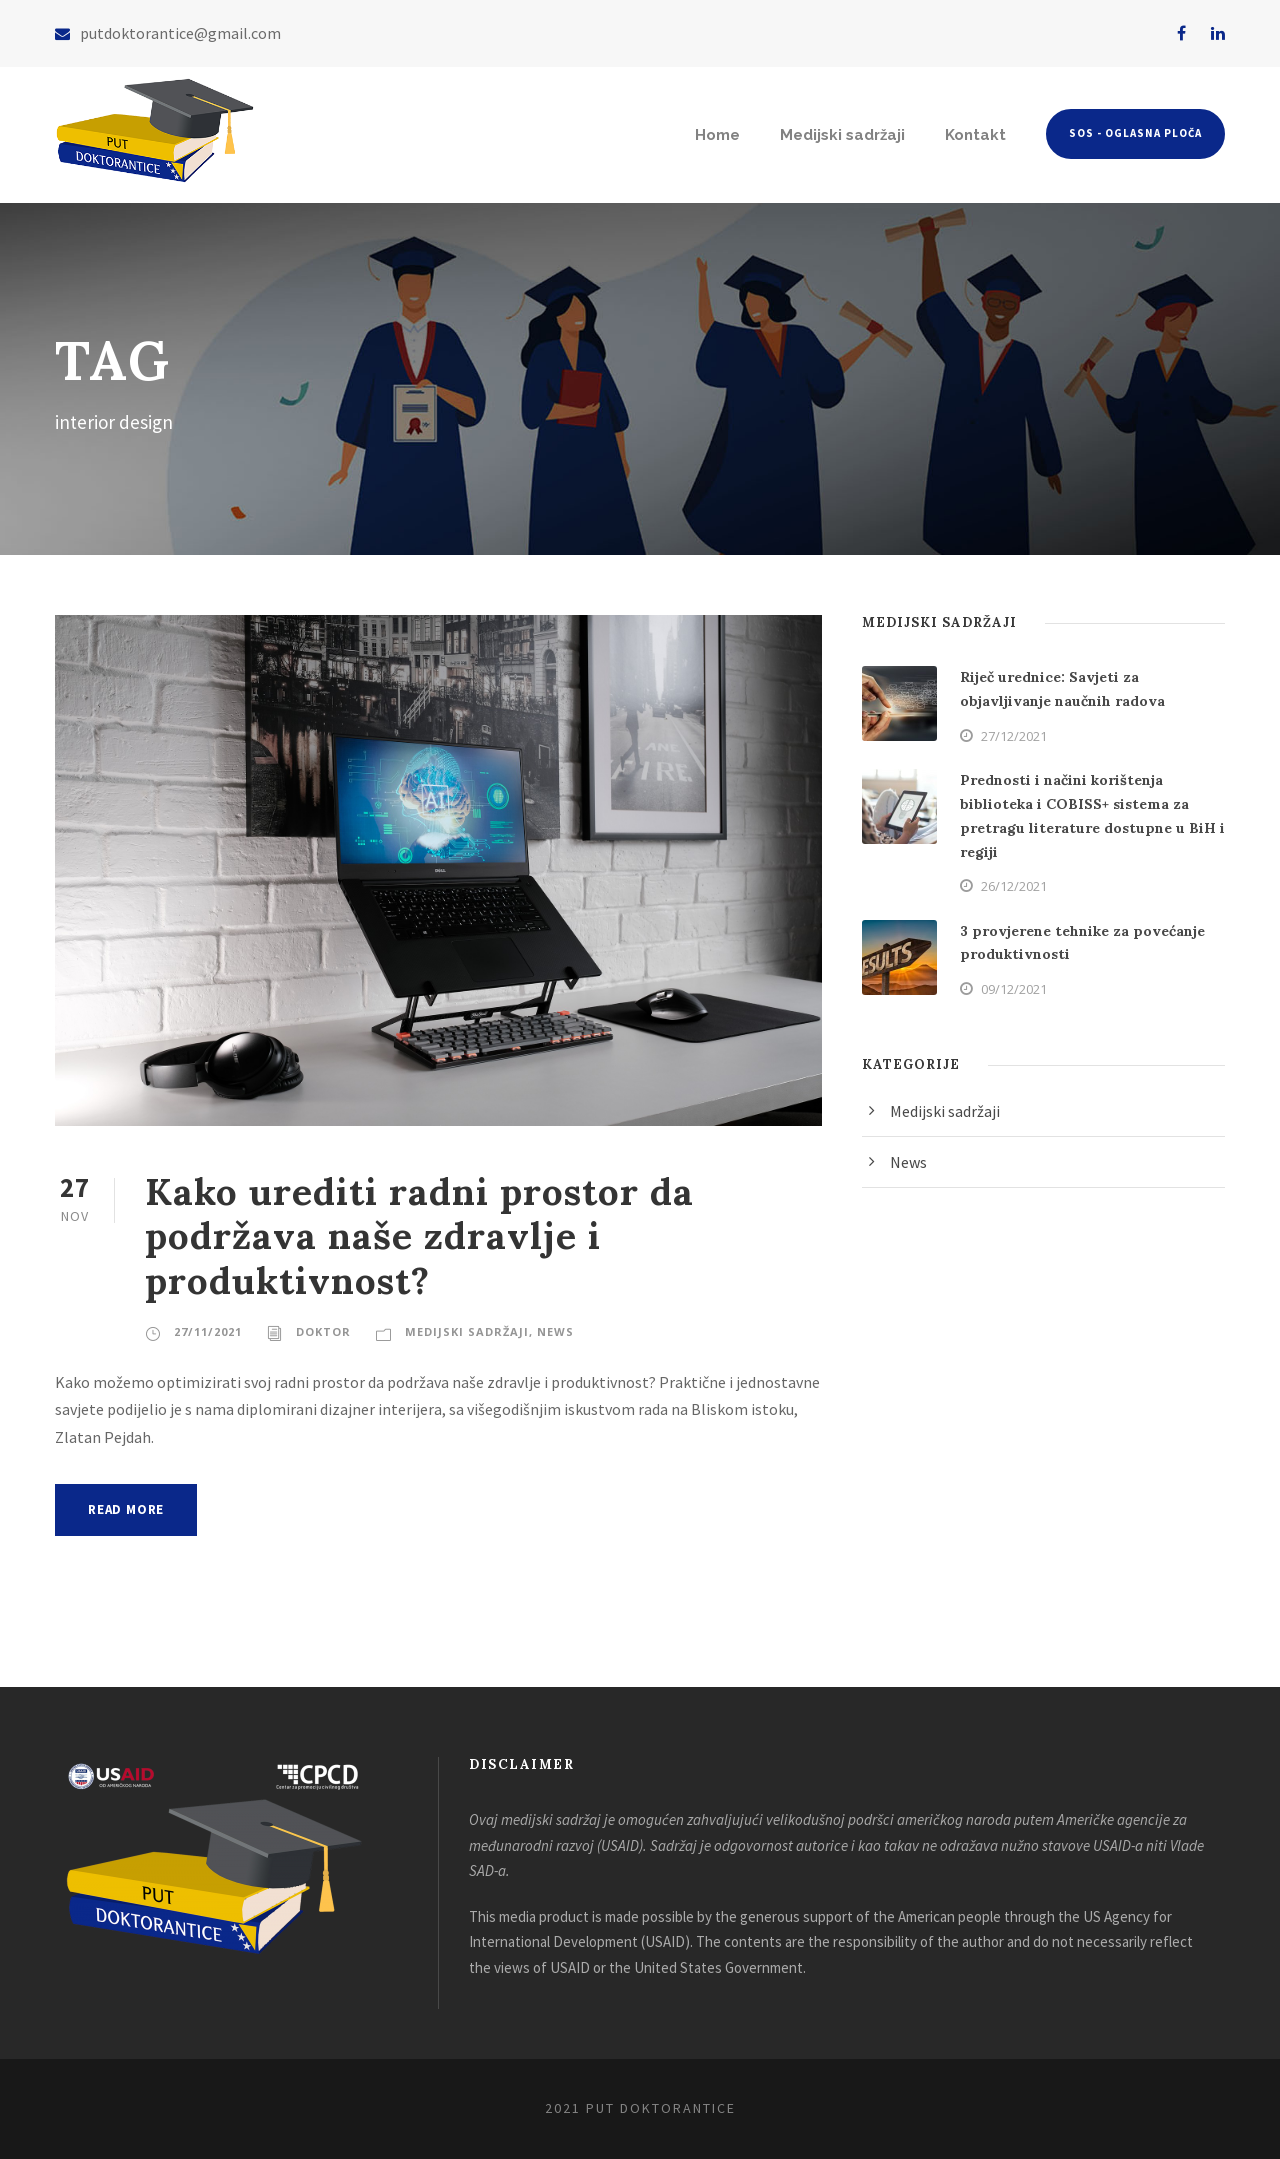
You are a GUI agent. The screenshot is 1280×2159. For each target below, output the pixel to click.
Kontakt (975, 135)
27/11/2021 (208, 1331)
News (555, 1331)
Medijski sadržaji (842, 135)
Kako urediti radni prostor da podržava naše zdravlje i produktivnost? (419, 1236)
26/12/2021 (1014, 886)
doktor (323, 1331)
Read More (126, 1509)
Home (717, 135)
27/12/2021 (1014, 736)
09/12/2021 (1014, 989)
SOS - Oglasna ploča (1135, 133)
